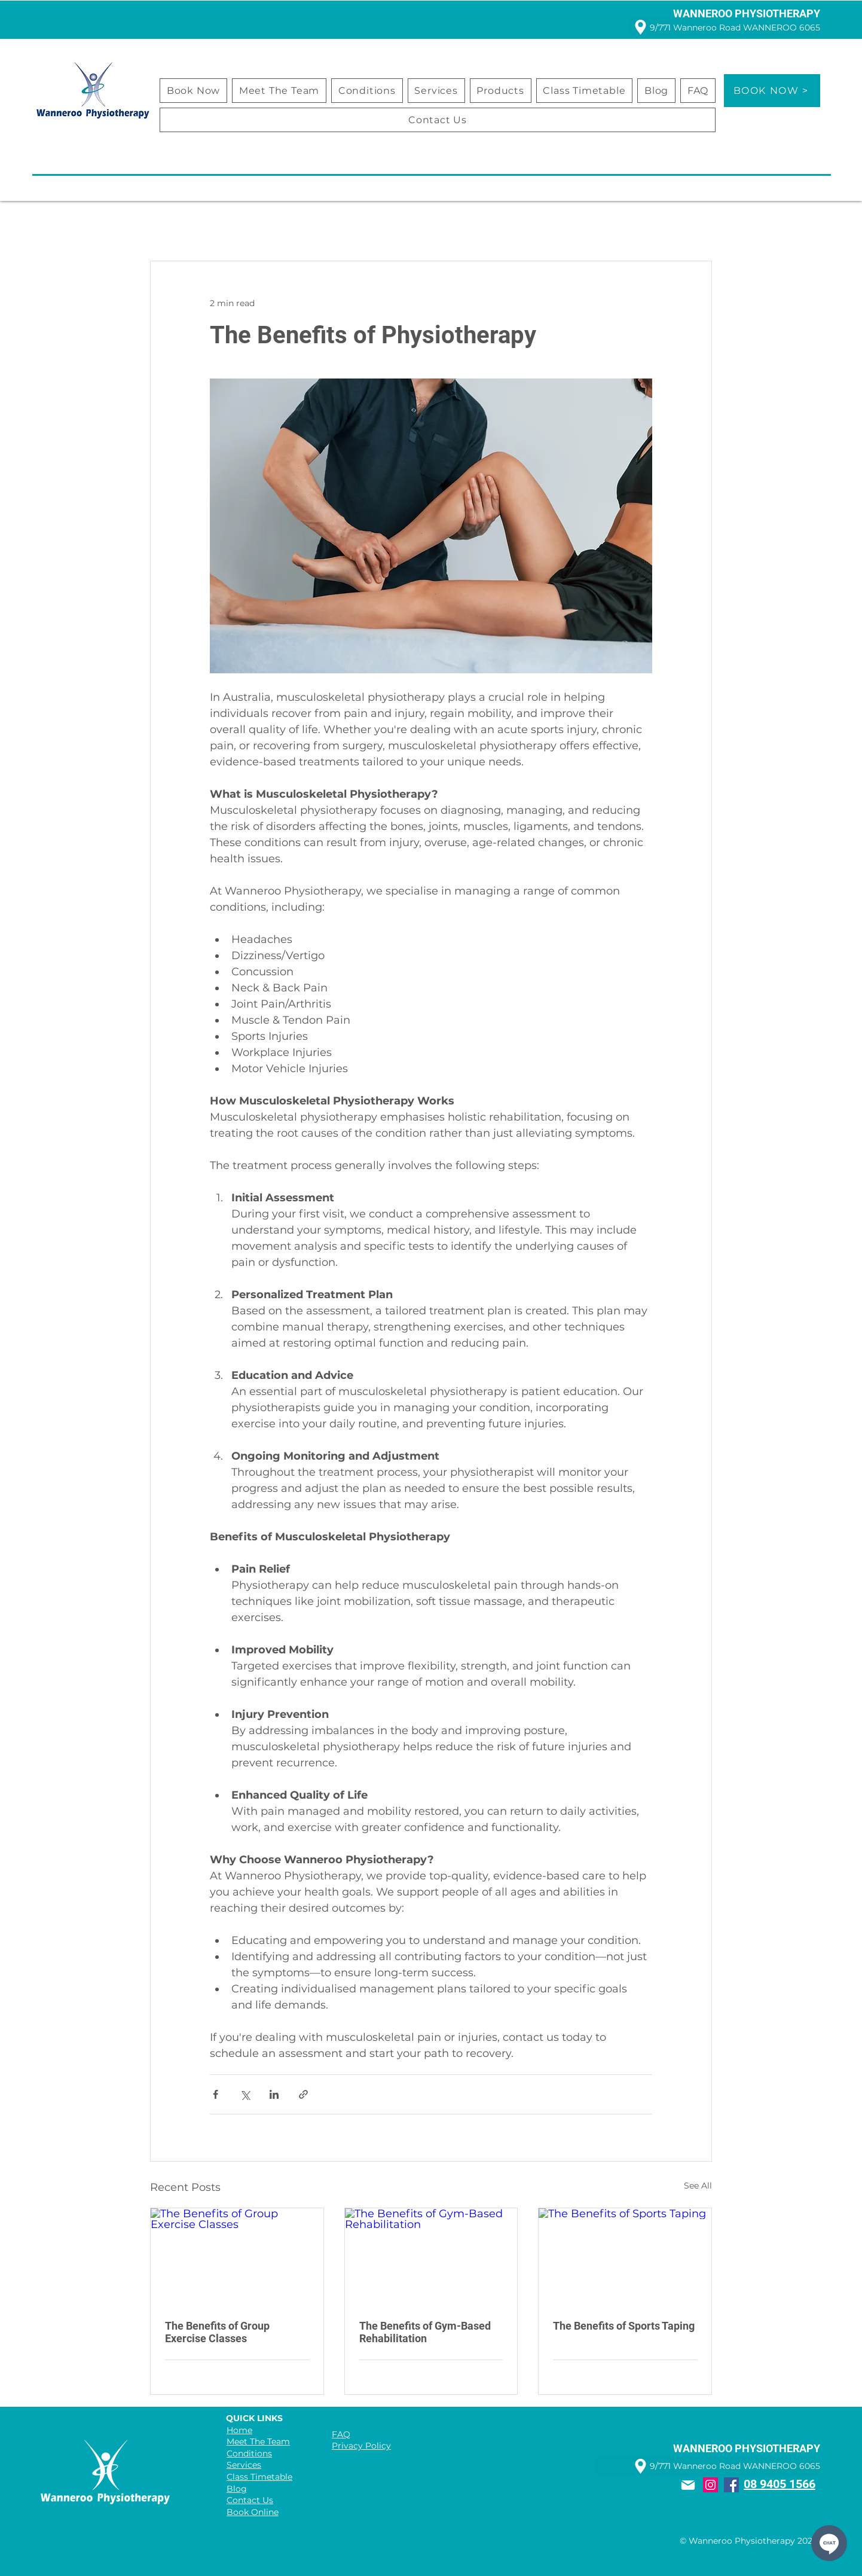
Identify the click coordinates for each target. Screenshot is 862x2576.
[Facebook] (731, 2484)
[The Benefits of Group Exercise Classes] (237, 2256)
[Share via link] (303, 2094)
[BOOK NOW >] (772, 90)
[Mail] (688, 2485)
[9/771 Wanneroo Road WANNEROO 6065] (724, 27)
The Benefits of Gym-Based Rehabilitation (425, 2332)
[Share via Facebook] (215, 2094)
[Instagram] (710, 2484)
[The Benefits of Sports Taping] (625, 2256)
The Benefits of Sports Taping (624, 2325)
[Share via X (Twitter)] (244, 2094)
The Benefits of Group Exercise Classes (217, 2332)
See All (698, 2185)
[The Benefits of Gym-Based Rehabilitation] (431, 2256)
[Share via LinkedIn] (274, 2094)
